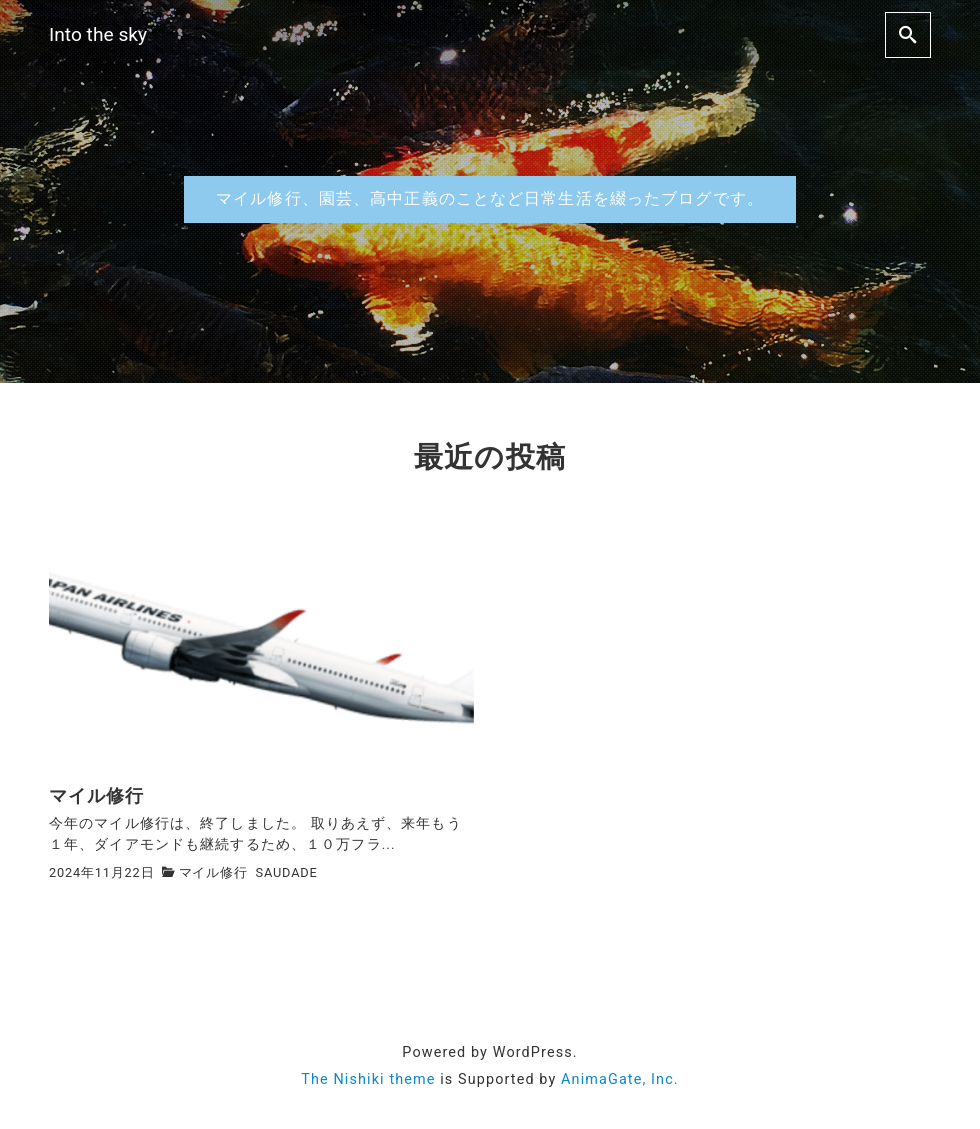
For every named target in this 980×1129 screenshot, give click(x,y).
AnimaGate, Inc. (620, 1079)
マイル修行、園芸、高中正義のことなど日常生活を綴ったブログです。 (490, 198)
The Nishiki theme (368, 1079)
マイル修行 (213, 872)
